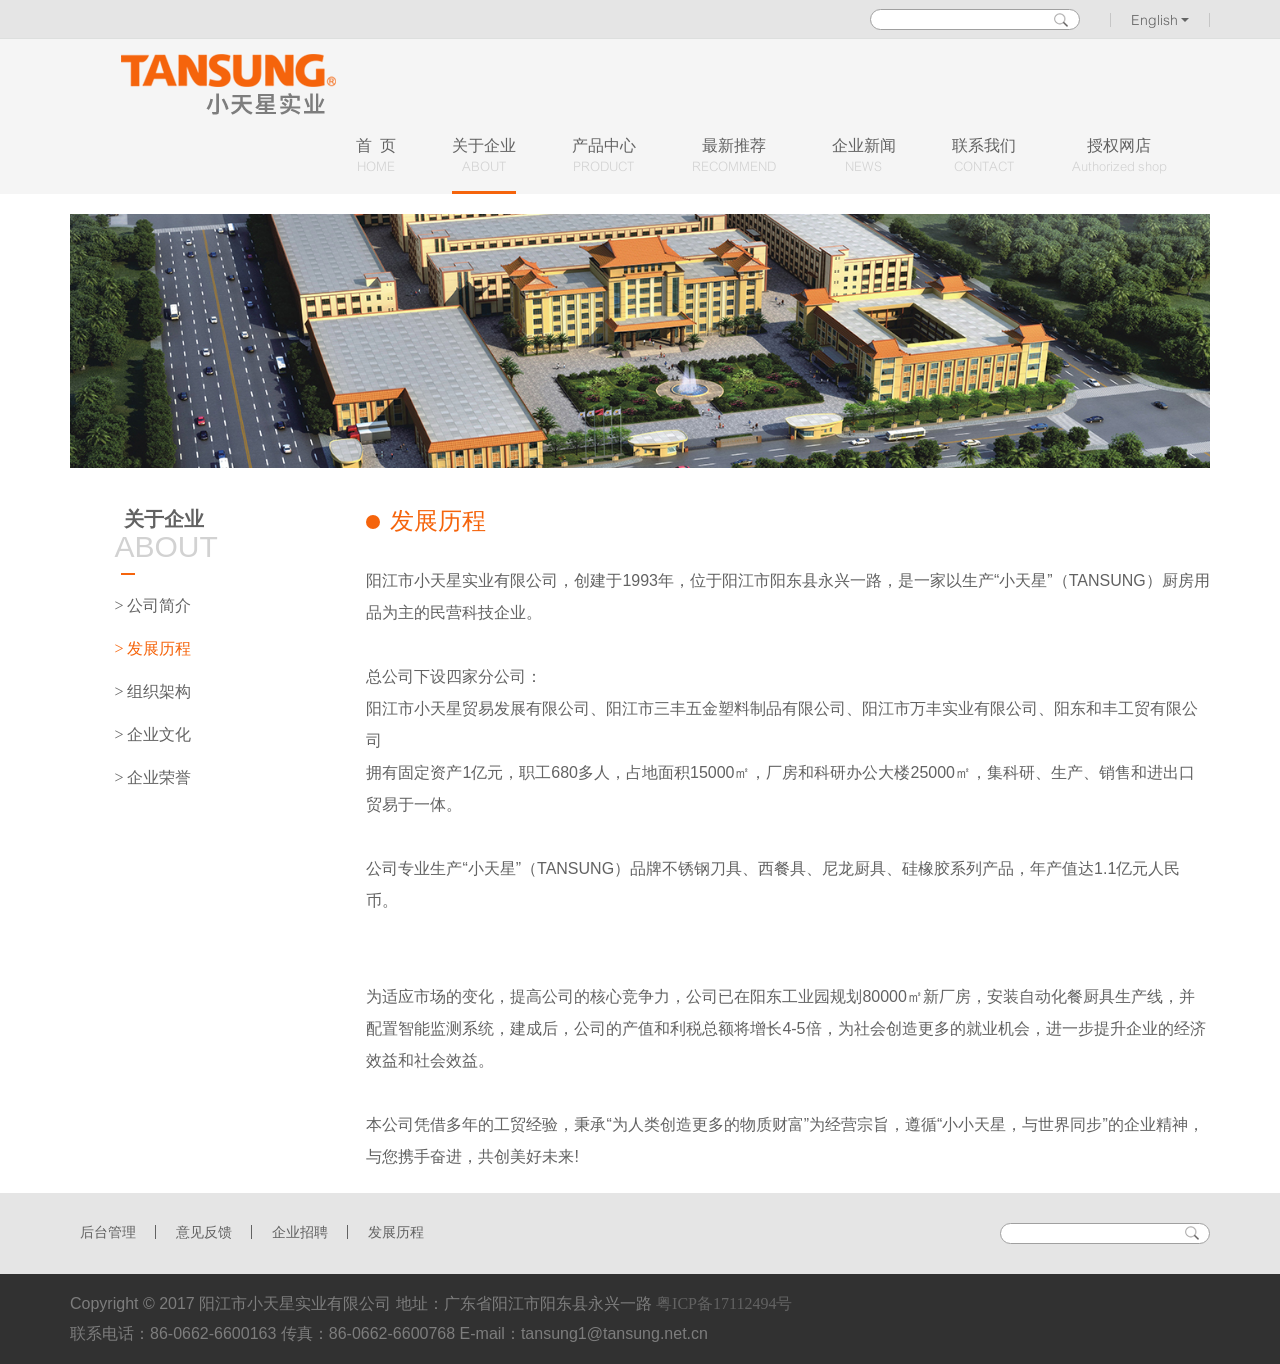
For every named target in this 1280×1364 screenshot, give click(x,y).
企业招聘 (300, 1232)
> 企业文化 (152, 734)
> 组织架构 (152, 691)
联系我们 (984, 156)
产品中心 (604, 156)
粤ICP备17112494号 (724, 1303)
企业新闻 (864, 156)
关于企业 (484, 156)
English (1160, 20)
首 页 (376, 156)
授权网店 (1119, 156)
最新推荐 (734, 156)
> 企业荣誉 (152, 777)
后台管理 (108, 1232)
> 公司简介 (152, 605)
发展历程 (396, 1232)
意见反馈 (204, 1232)
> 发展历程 (152, 648)
